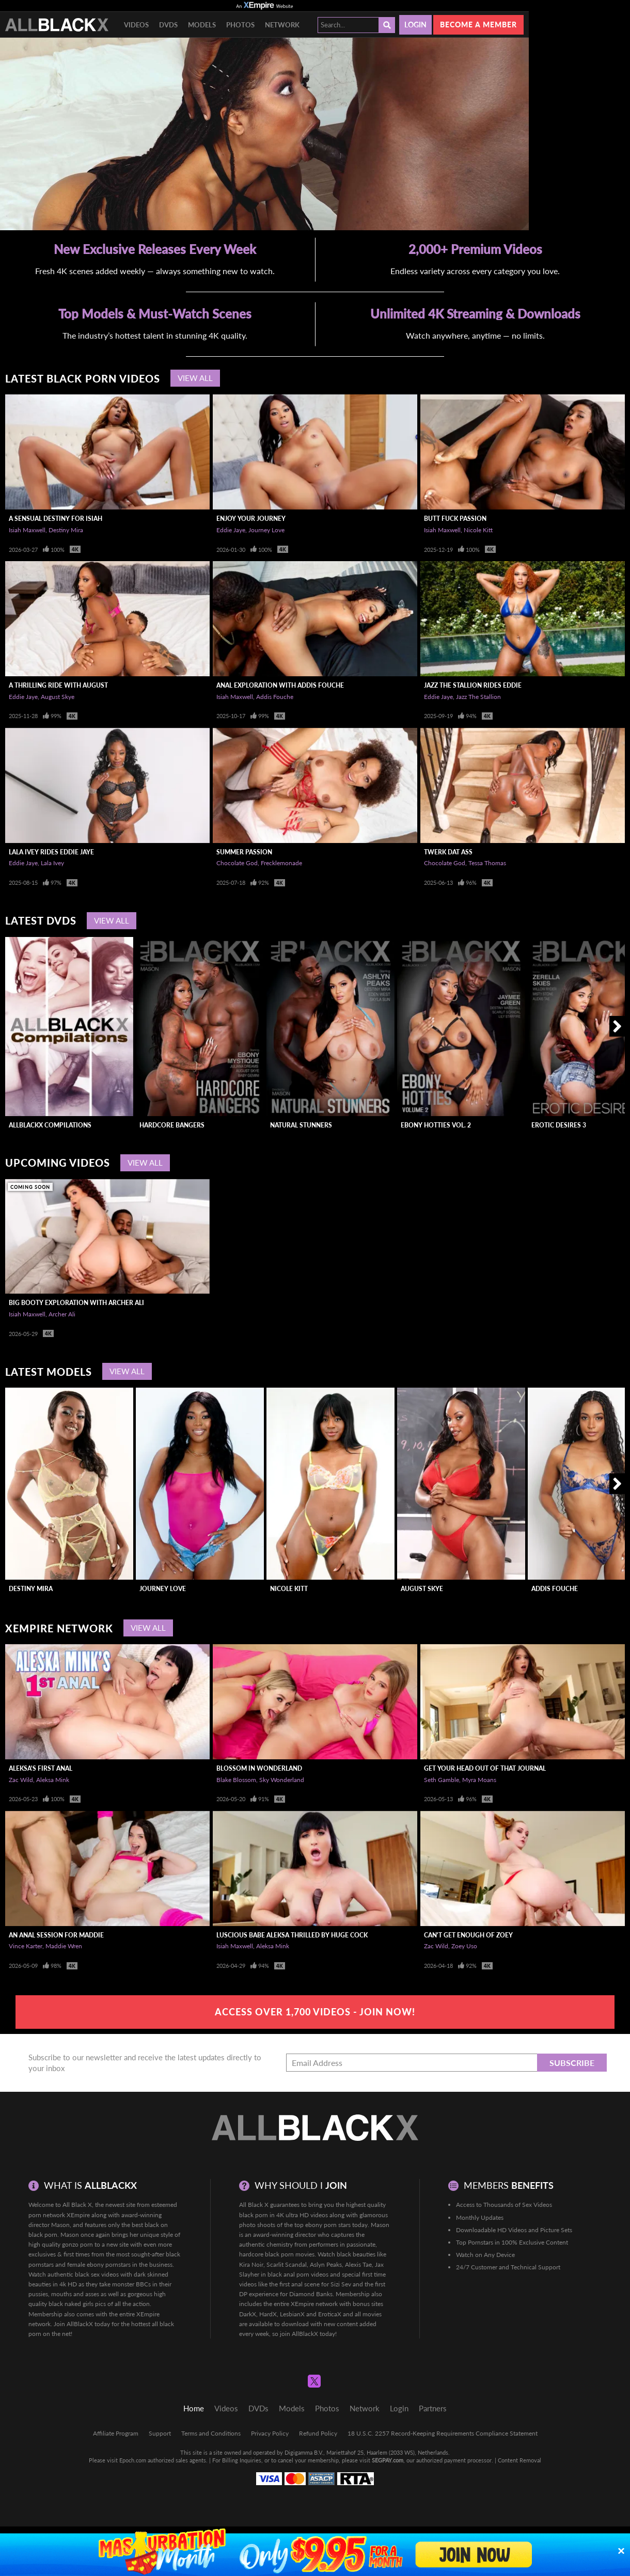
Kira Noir (251, 2264)
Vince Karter (25, 1946)
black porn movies (289, 2254)
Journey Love (266, 530)
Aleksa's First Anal (40, 1768)
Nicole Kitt (478, 530)
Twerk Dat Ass (448, 852)
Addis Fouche (274, 697)
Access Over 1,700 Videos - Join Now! (315, 2011)
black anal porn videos (297, 2274)
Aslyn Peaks (326, 2264)
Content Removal (519, 2460)
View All (195, 378)
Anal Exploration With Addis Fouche (280, 685)
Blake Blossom (236, 1780)
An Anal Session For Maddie (56, 1935)
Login (415, 24)
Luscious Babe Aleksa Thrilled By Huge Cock (292, 1935)
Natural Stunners (301, 1125)
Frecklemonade (281, 863)
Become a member (478, 24)
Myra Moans (479, 1780)
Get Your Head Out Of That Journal (485, 1768)
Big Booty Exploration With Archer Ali (76, 1303)
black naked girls (71, 2304)
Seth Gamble (441, 1780)
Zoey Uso (464, 1946)
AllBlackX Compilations (50, 1125)
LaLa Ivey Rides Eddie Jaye (51, 852)
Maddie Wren (63, 1946)
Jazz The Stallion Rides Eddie (473, 685)
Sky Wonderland (281, 1780)
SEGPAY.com (387, 2460)
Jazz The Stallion (478, 697)
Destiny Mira (66, 530)
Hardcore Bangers (171, 1125)
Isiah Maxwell (27, 530)
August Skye (57, 697)
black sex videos (97, 2274)
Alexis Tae (358, 2264)
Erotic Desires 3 (558, 1125)
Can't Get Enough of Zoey (468, 1935)
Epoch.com (132, 2460)
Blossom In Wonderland (259, 1768)
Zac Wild (21, 1780)
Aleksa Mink (52, 1780)
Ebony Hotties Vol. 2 (436, 1125)
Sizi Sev (340, 2284)
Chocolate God (237, 863)
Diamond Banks (311, 2294)
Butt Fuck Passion (455, 518)
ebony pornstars (109, 2264)
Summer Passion (244, 852)
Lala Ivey (52, 863)
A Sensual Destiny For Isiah (55, 518)
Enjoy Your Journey (251, 518)
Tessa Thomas (487, 863)
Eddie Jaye (230, 530)
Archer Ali (62, 1314)
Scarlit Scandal (286, 2264)
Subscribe (571, 2063)
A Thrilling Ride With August (58, 685)
